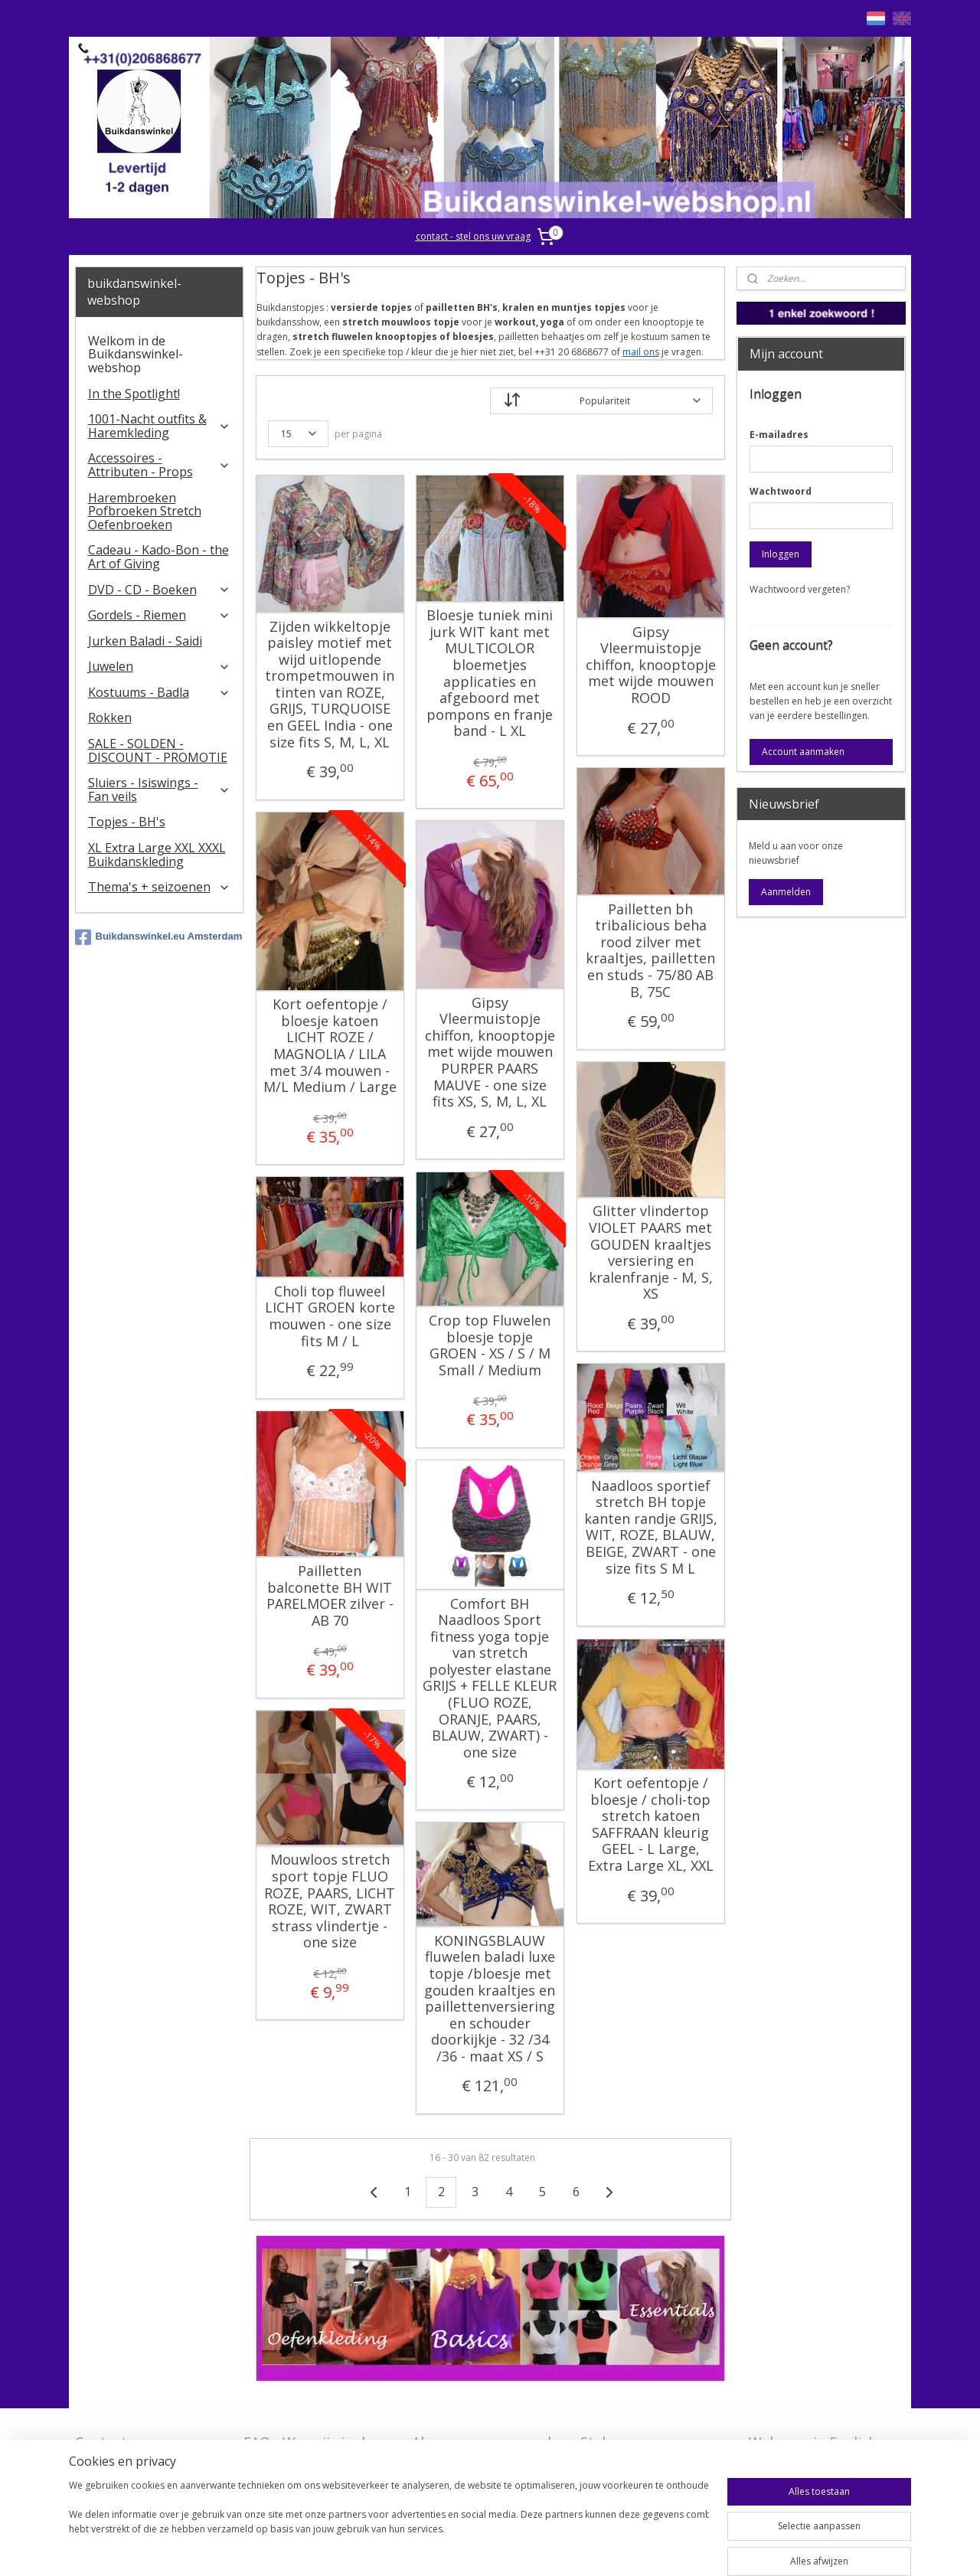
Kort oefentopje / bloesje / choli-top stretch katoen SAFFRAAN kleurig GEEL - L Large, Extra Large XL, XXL (650, 1825)
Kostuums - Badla (159, 692)
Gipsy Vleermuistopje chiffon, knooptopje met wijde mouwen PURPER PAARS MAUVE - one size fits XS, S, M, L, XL (489, 1052)
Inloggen (780, 554)
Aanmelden (786, 891)
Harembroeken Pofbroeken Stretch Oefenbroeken (144, 511)
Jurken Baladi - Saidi (145, 641)
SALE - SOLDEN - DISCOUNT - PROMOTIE (157, 750)
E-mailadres (779, 434)
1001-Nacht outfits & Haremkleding (159, 425)
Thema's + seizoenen (159, 886)
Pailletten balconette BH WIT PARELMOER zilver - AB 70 (329, 1596)
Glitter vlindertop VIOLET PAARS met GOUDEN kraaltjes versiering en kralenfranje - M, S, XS (650, 1253)
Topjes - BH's (126, 821)
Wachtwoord (781, 491)
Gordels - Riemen (159, 614)
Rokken (110, 717)
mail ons (640, 351)
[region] (389, 2524)
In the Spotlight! (134, 393)
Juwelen (159, 666)
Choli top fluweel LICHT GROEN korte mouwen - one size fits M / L (329, 1316)
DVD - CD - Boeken (159, 589)
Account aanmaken (803, 751)
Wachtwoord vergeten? (800, 589)
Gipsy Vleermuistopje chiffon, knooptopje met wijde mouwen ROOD (650, 665)
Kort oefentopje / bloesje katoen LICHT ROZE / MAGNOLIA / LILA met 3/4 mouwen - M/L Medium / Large (329, 1046)
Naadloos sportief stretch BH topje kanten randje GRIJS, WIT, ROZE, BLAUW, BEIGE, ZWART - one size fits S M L (650, 1527)
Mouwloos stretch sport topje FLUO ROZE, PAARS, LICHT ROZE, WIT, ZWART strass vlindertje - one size (329, 1901)
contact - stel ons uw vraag (473, 236)
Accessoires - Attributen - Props (159, 464)
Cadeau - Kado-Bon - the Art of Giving (158, 556)
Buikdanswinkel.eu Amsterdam (159, 937)
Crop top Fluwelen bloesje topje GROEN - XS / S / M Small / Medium (489, 1345)
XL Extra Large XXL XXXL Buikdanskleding (157, 854)
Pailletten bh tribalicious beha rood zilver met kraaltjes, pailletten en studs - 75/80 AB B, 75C (650, 951)
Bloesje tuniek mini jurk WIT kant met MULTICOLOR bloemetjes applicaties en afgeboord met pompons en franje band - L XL (489, 673)
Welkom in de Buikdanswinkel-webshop (135, 354)
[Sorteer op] (601, 401)
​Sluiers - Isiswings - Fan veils (159, 789)
